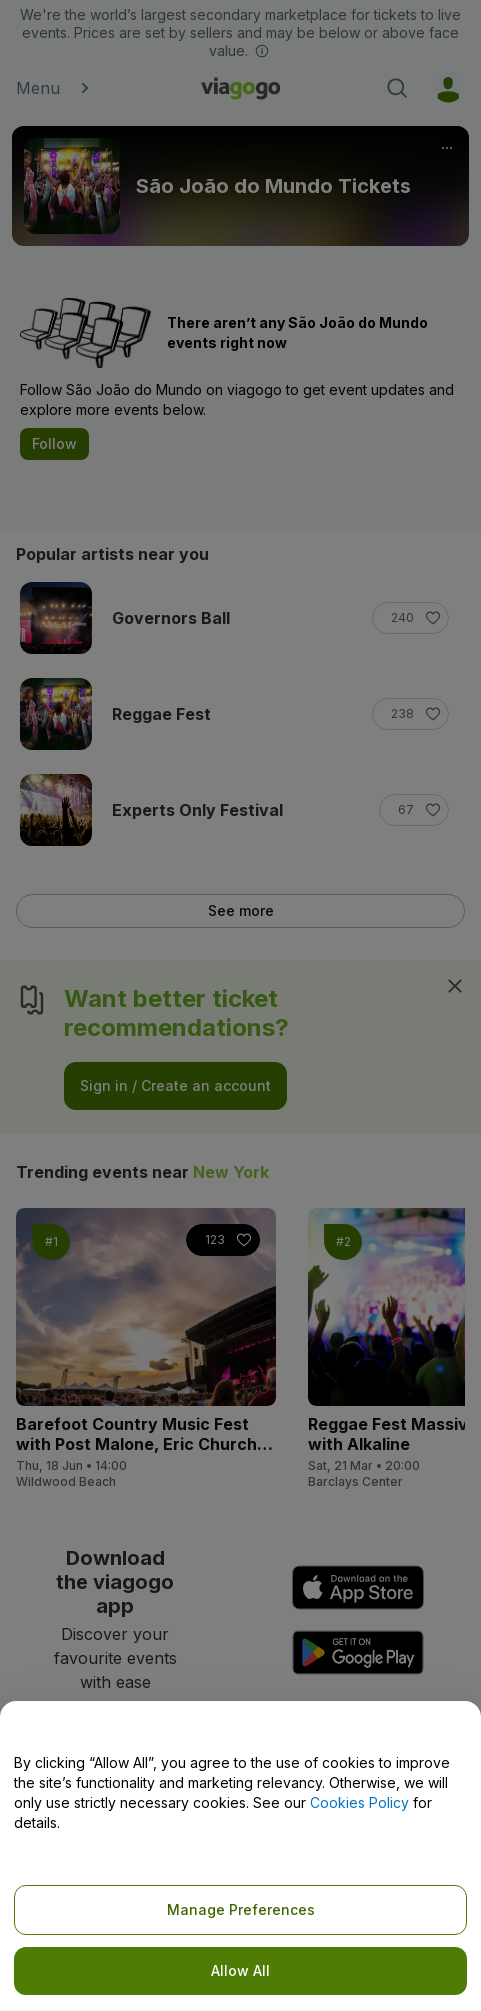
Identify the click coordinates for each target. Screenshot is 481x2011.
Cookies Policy (359, 1802)
